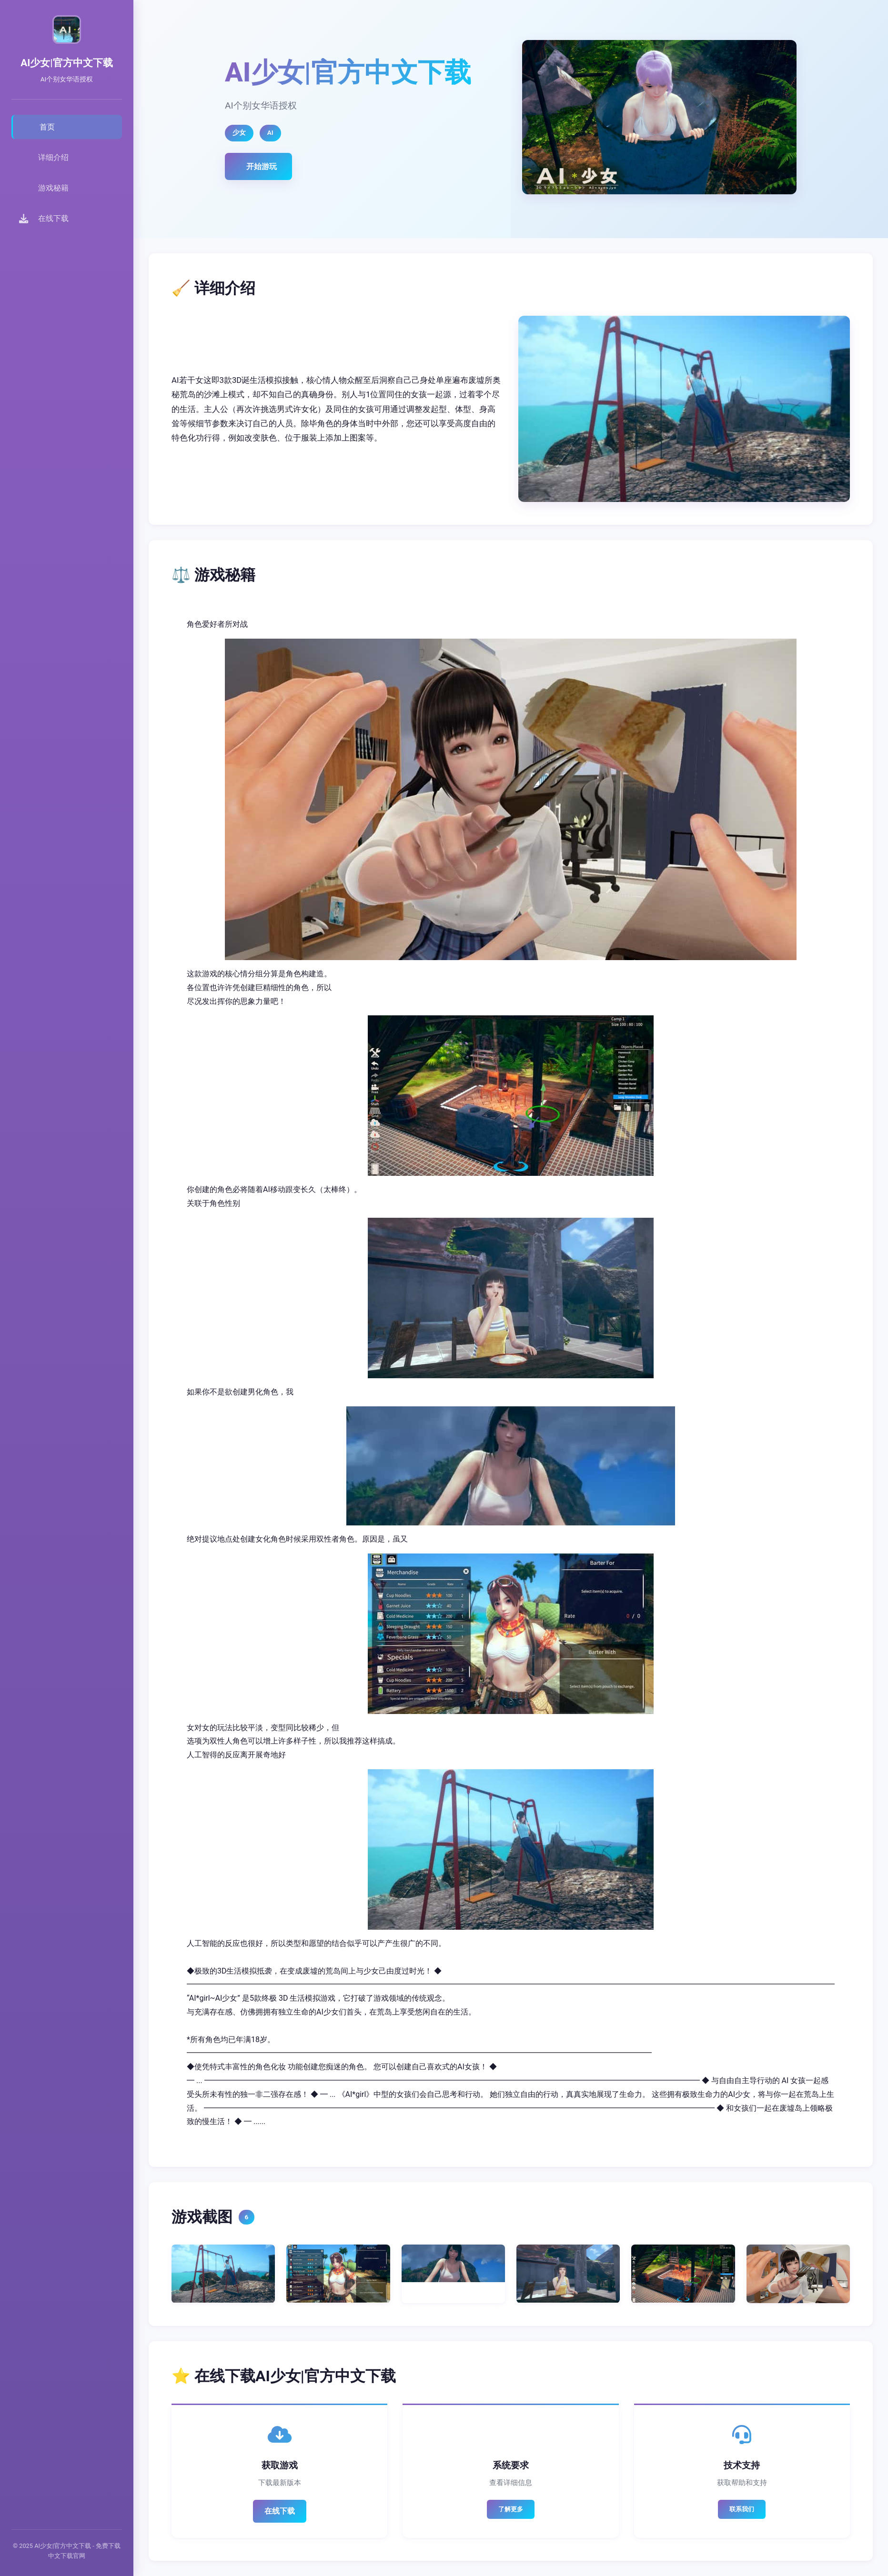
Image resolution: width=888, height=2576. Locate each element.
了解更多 (510, 2509)
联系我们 (741, 2509)
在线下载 (279, 2511)
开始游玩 (261, 166)
